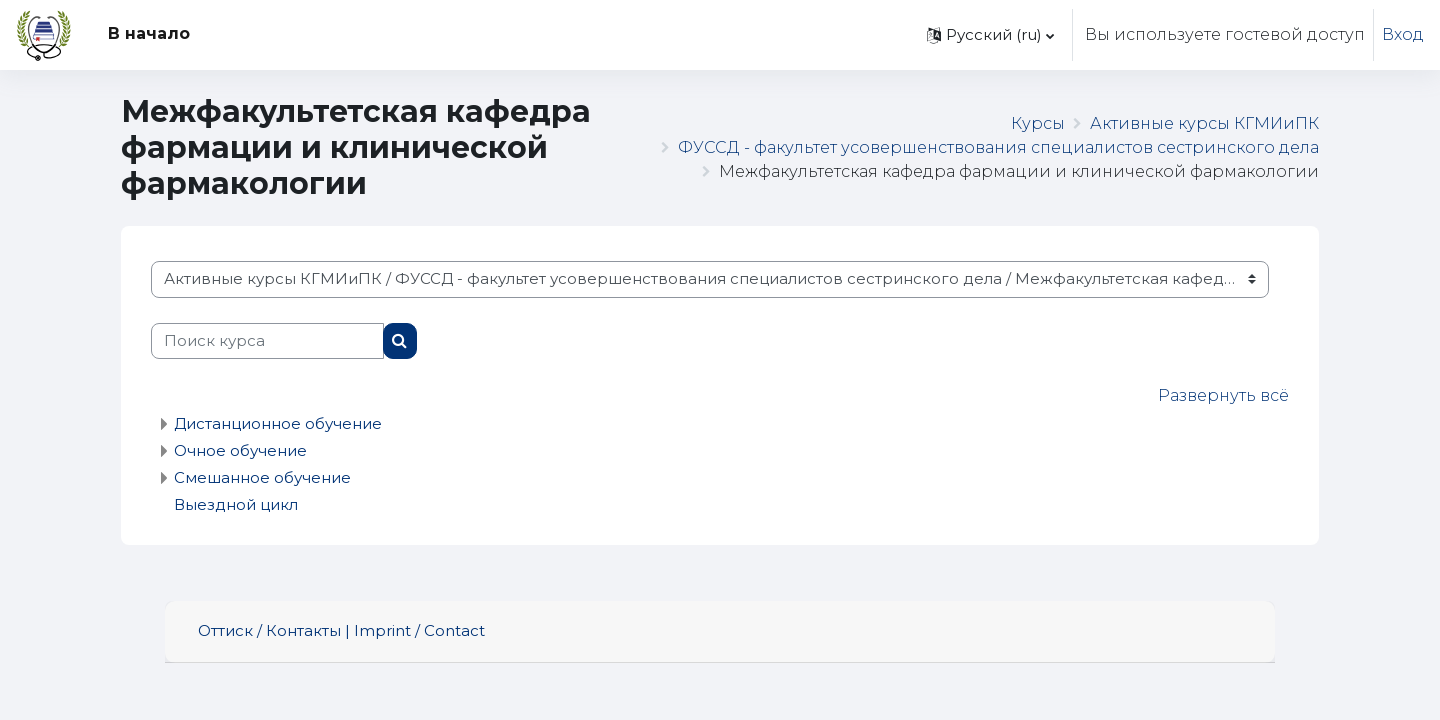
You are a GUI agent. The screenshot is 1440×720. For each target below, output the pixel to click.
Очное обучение (240, 450)
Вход (1403, 34)
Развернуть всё (1223, 395)
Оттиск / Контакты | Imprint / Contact (341, 630)
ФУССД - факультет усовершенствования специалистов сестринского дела (998, 147)
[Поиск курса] (267, 341)
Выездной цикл (236, 504)
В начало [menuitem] (149, 33)
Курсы (1038, 123)
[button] (990, 35)
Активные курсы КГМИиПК (1204, 123)
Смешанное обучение (262, 477)
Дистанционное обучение (278, 423)
